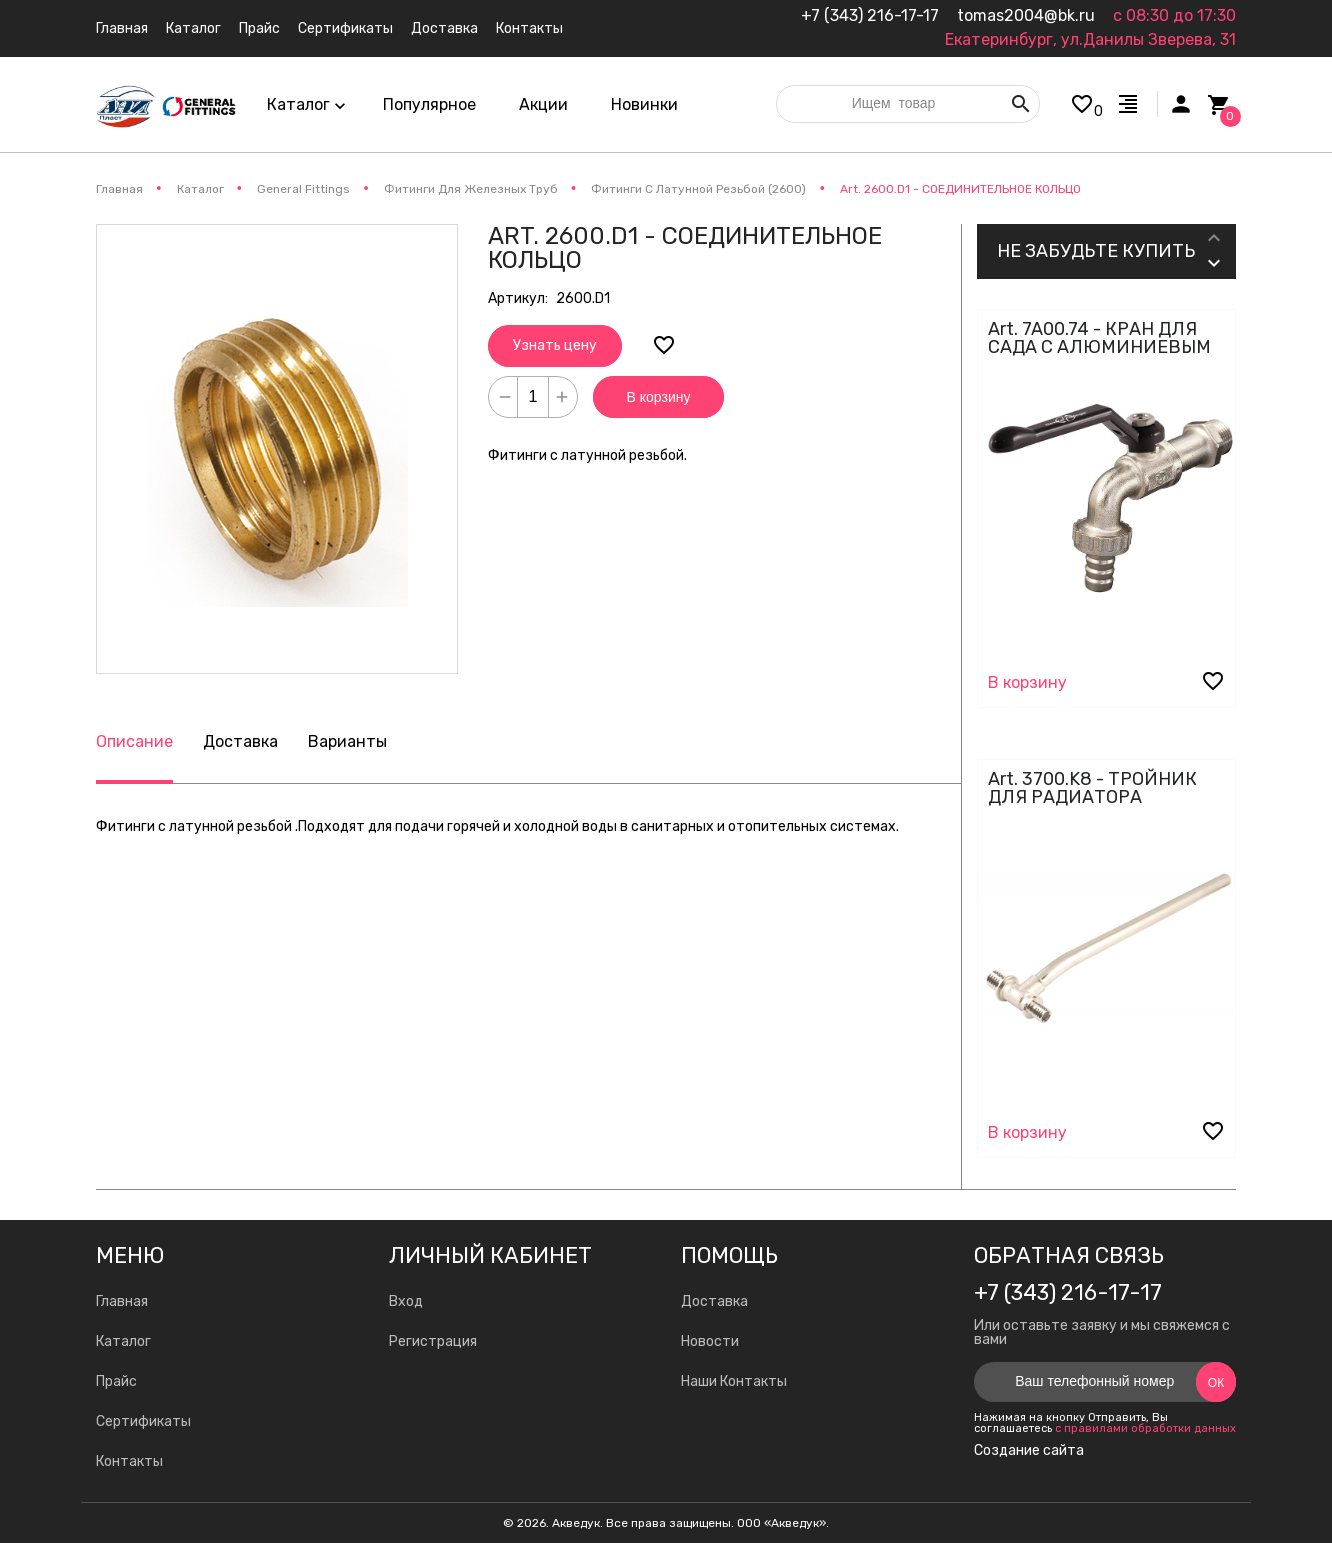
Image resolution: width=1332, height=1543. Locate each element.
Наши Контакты (734, 1381)
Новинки (644, 104)
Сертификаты (143, 1421)
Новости (710, 1341)
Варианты (347, 741)
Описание (134, 741)
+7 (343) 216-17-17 (870, 15)
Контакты (129, 1461)
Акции (543, 104)
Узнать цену (555, 345)
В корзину (659, 397)
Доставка (240, 741)
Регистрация (433, 1341)
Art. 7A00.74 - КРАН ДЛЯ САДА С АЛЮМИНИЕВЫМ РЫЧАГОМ (1099, 347)
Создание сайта (1029, 1451)
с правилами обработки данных (1145, 1428)
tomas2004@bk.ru (1026, 15)
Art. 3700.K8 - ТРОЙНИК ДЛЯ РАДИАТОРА (1092, 788)
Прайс (116, 1381)
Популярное (429, 104)
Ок (1216, 1383)
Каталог (123, 1341)
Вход (406, 1301)
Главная (122, 1301)
